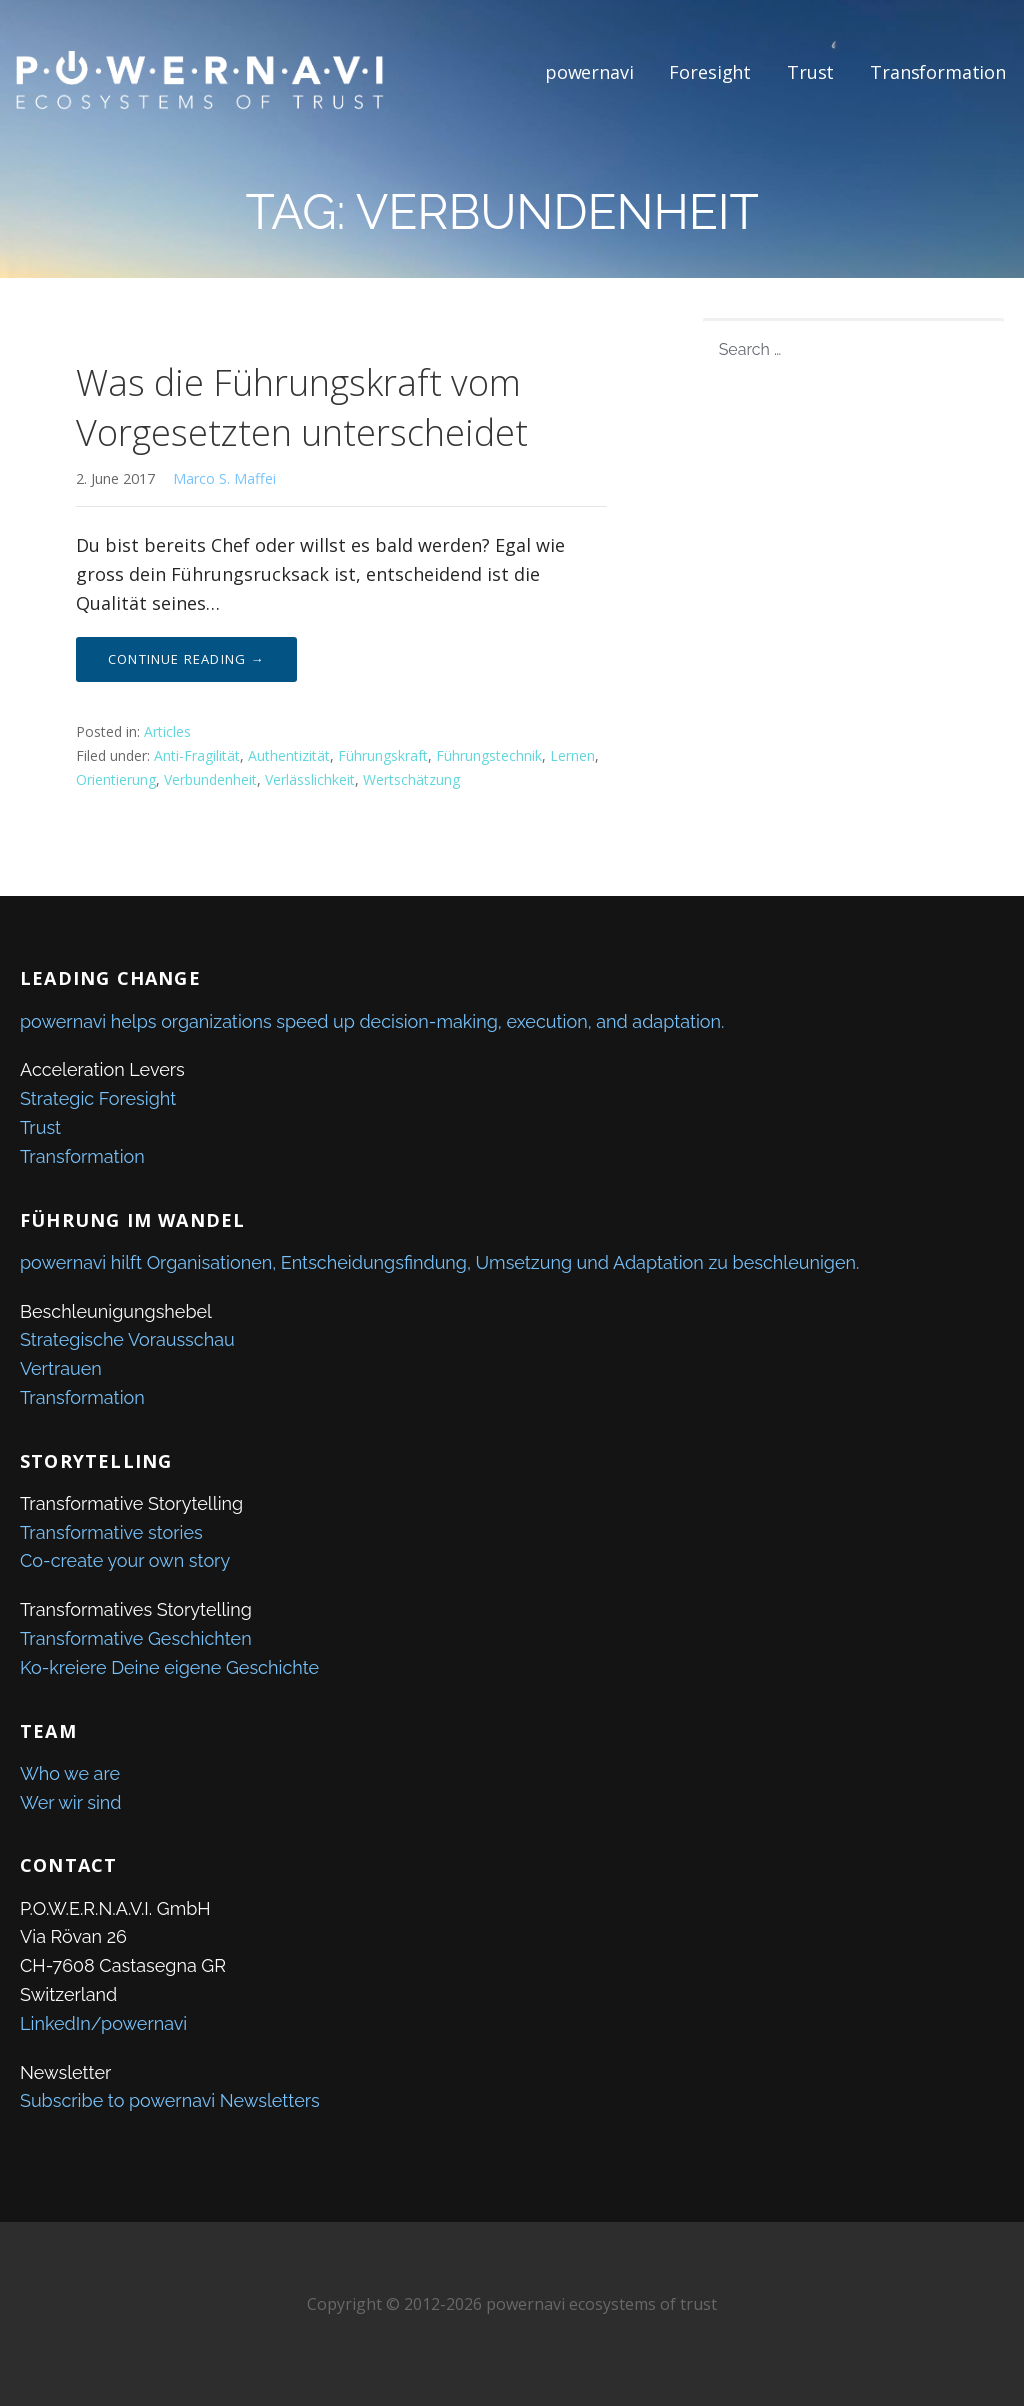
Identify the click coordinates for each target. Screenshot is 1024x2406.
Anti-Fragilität (197, 755)
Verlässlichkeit (310, 779)
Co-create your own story (125, 1560)
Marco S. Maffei (224, 478)
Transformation (938, 72)
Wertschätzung (411, 779)
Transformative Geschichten (136, 1638)
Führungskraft (383, 755)
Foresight (710, 72)
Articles (167, 731)
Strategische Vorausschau (127, 1339)
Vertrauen (61, 1368)
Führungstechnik (489, 755)
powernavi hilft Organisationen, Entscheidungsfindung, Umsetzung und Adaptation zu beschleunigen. (439, 1262)
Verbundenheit (210, 779)
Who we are (70, 1773)
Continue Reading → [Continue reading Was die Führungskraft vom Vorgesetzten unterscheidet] (186, 659)
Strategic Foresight (98, 1098)
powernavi (589, 72)
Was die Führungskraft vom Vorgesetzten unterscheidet (302, 407)
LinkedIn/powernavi (103, 2023)
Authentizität (289, 755)
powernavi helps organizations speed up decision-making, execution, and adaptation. (372, 1021)
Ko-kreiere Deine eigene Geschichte (169, 1667)
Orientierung (116, 779)
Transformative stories (111, 1532)
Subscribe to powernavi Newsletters (170, 2100)
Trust (810, 72)
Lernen (572, 755)
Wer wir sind (71, 1802)
